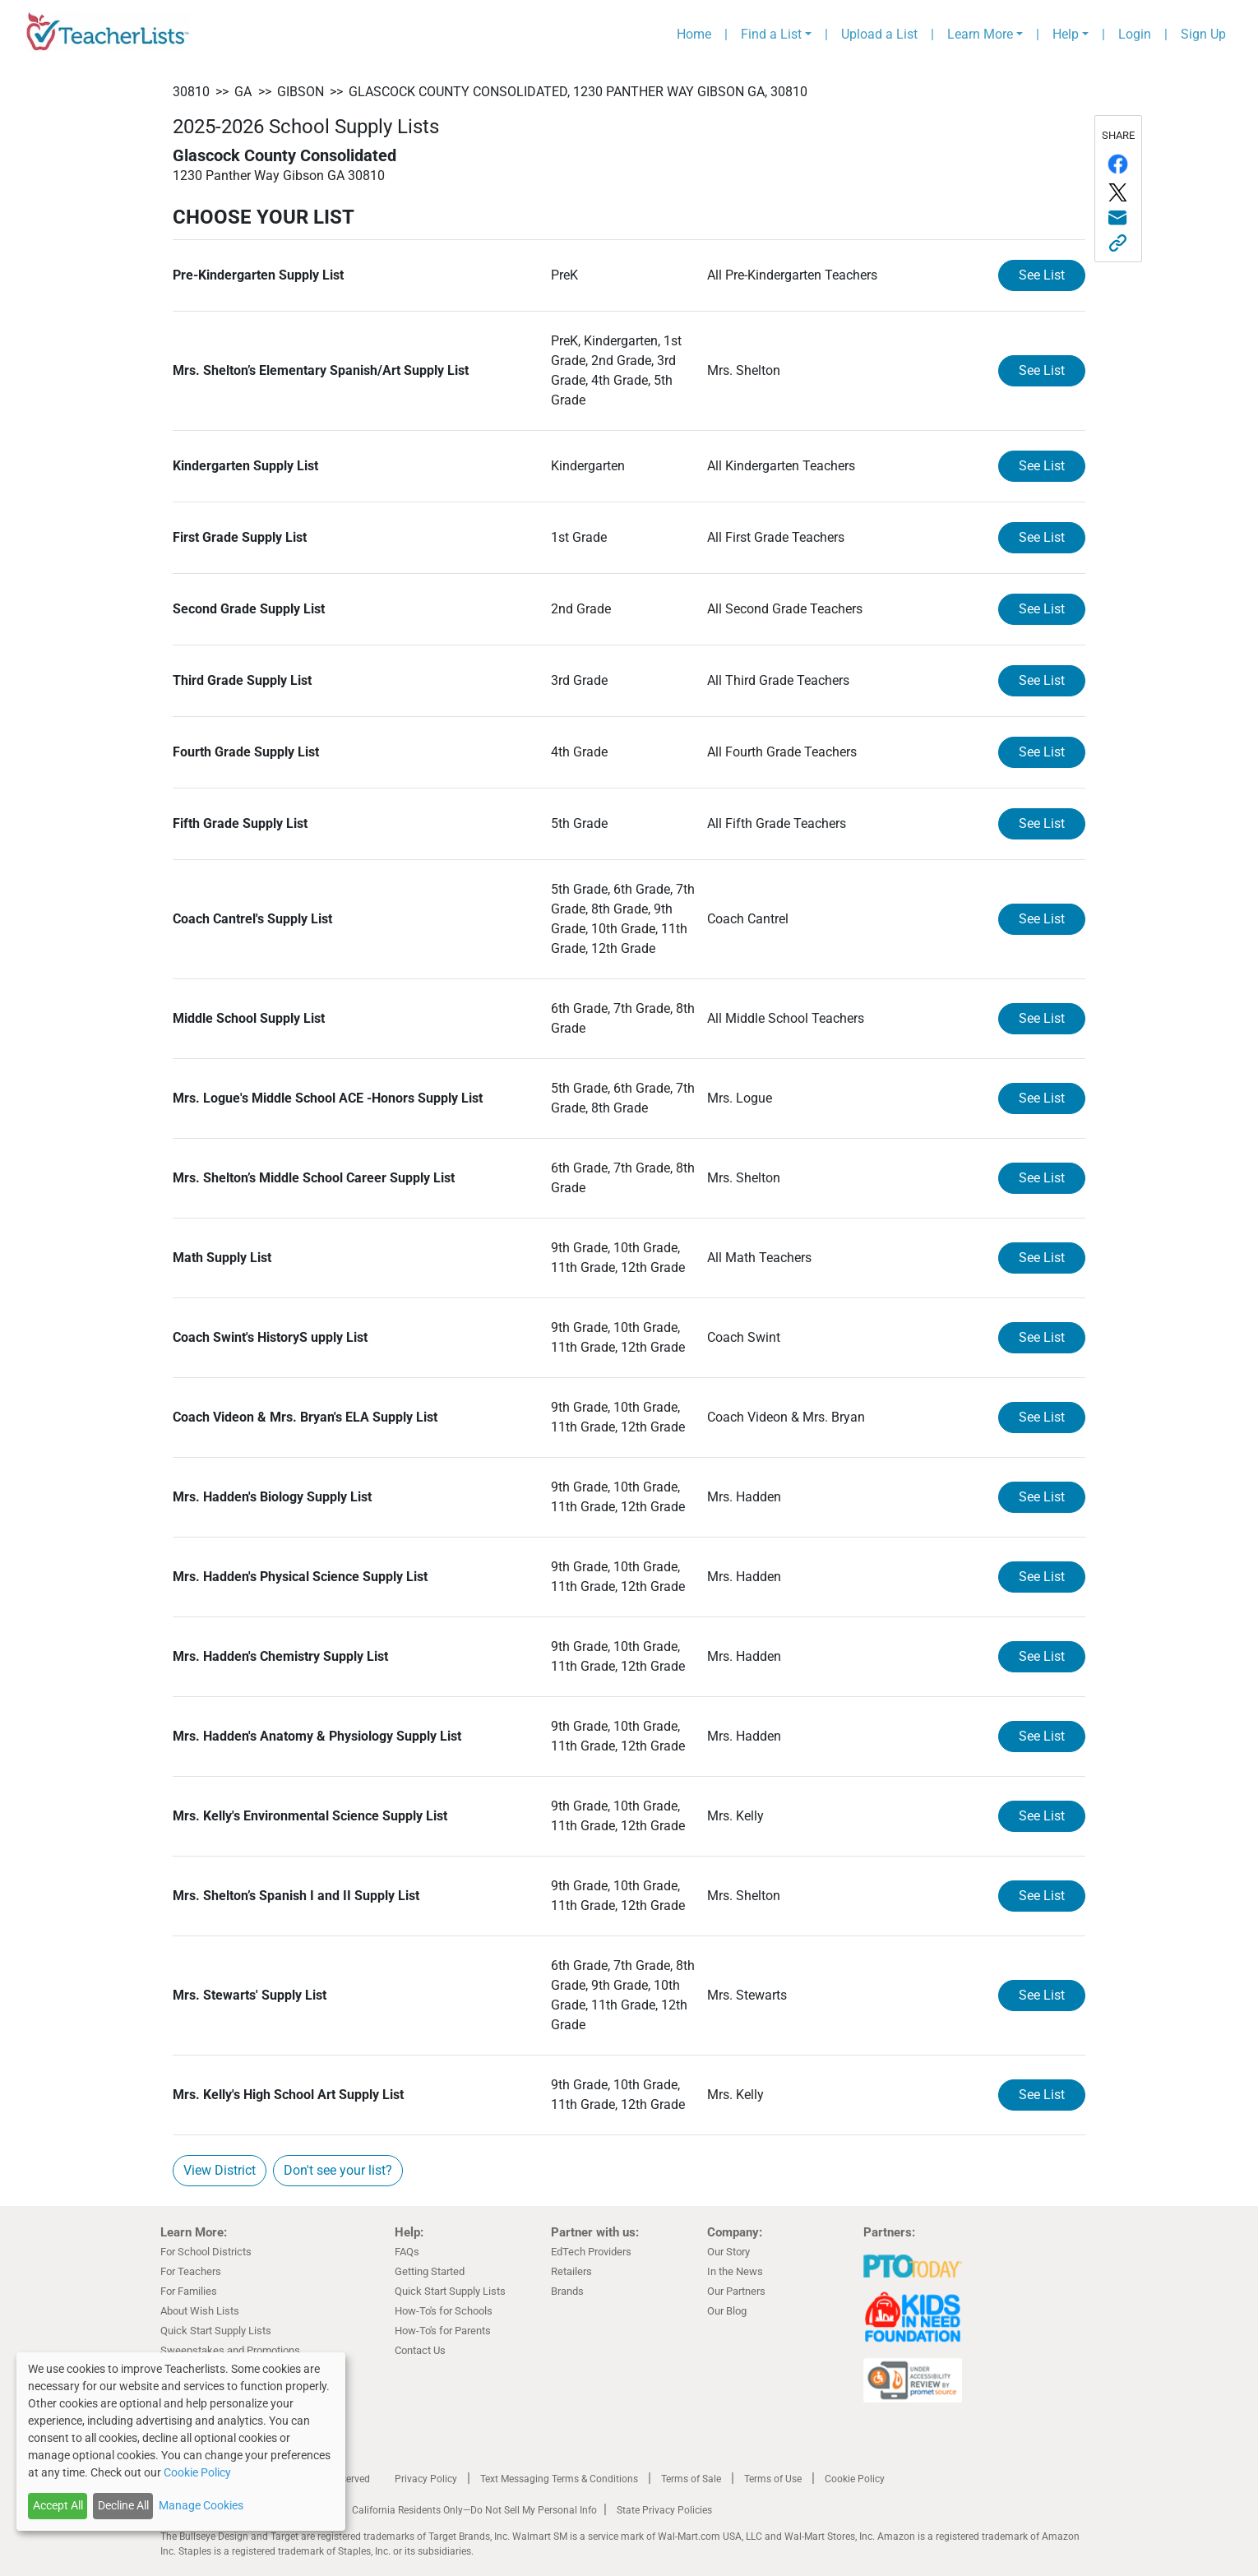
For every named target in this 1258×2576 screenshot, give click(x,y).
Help (1065, 34)
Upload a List (879, 34)
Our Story (728, 2251)
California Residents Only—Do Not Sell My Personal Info (474, 2510)
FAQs (407, 2251)
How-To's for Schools (444, 2311)
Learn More (980, 34)
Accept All (58, 2505)
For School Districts (206, 2251)
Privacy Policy (426, 2479)
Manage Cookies (201, 2505)
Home (694, 34)
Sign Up (1203, 34)
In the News (735, 2271)
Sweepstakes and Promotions (230, 2350)
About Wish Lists (199, 2311)
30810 (191, 91)
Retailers (571, 2271)
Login (1134, 34)
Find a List (771, 34)
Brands (567, 2291)
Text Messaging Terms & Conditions (559, 2479)
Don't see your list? (338, 2170)
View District (219, 2170)
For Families (188, 2291)
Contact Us (420, 2350)
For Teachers (190, 2271)
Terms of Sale (691, 2479)
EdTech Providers (591, 2251)
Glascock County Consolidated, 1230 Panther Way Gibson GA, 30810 (578, 91)
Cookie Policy (855, 2479)
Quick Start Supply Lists (215, 2330)
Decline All (123, 2505)
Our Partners (736, 2291)
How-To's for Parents (443, 2330)
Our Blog (727, 2311)
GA (243, 91)
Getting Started (430, 2271)
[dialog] (180, 2441)
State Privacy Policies (664, 2510)
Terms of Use (773, 2479)
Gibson (300, 91)
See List (1042, 275)
